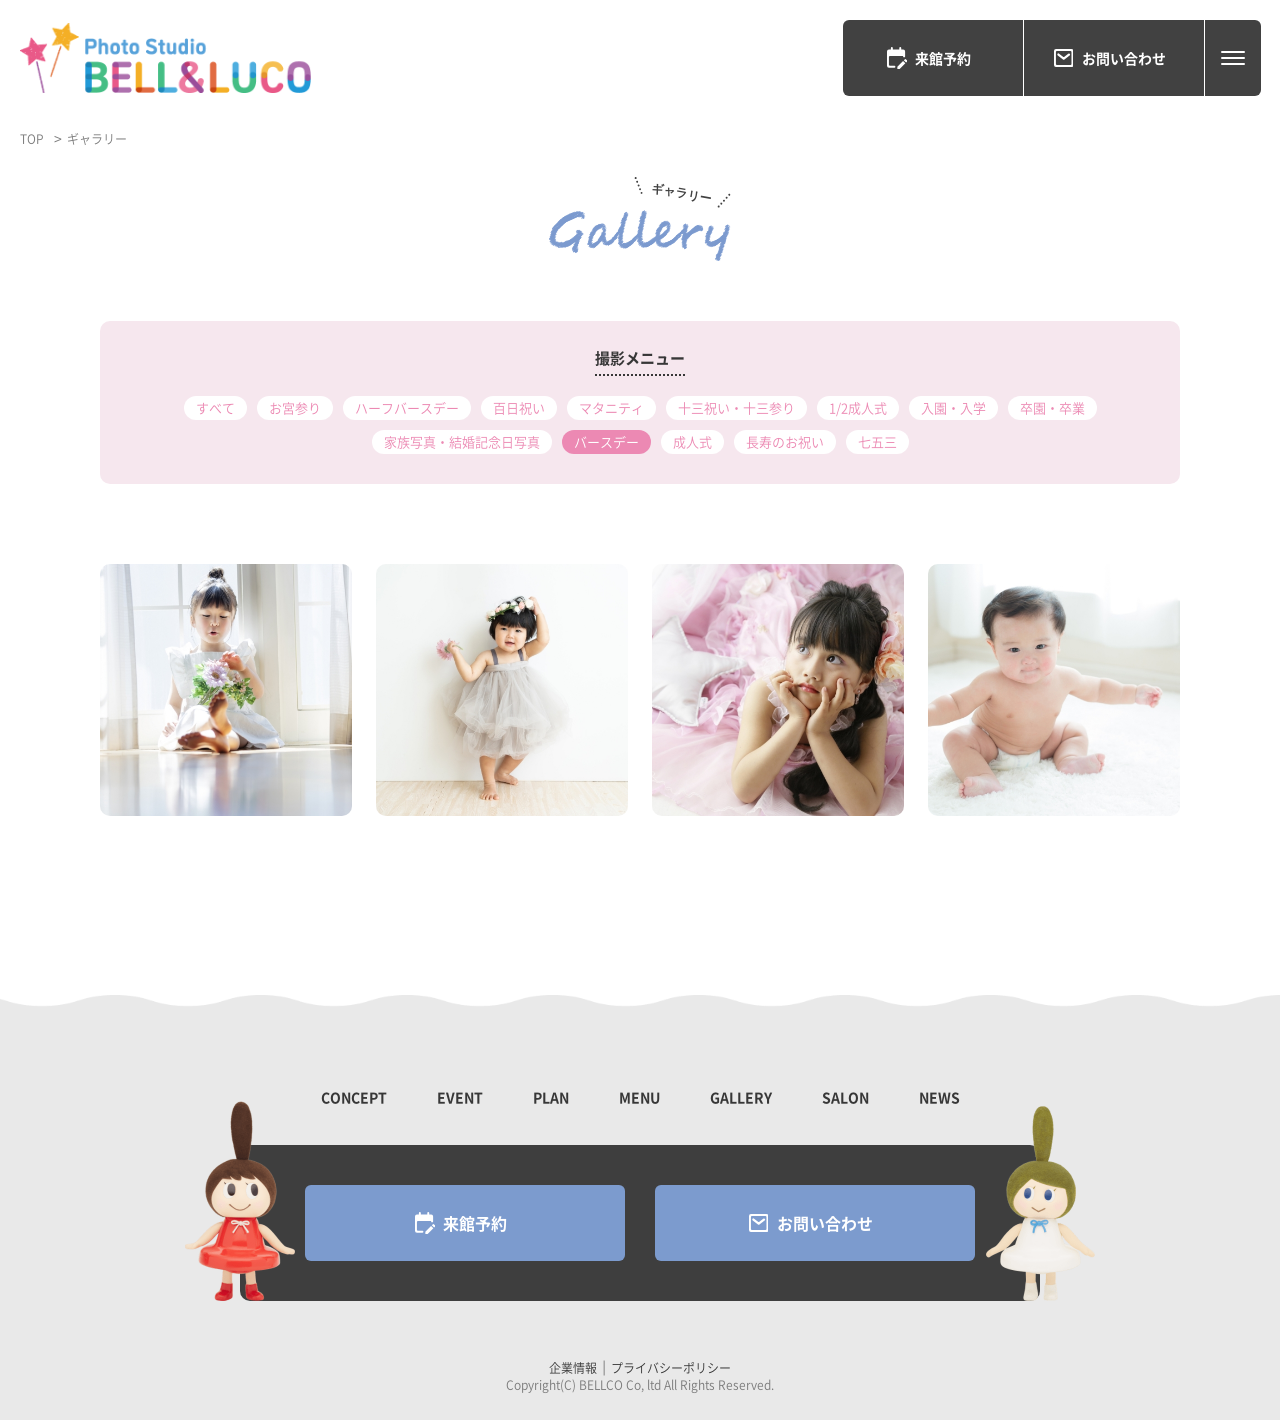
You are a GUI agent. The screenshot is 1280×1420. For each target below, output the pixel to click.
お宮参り (295, 407)
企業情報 (573, 1368)
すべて (215, 407)
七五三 (877, 441)
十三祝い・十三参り (736, 407)
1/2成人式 (858, 407)
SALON (845, 1097)
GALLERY (741, 1097)
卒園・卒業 (1052, 407)
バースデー (606, 441)
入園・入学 (953, 407)
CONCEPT (354, 1097)
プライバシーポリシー (671, 1368)
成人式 (692, 441)
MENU (639, 1097)
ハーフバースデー (407, 407)
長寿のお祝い (785, 441)
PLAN (551, 1097)
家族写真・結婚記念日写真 (462, 441)
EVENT (460, 1097)
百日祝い (519, 407)
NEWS (939, 1097)
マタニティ (611, 407)
